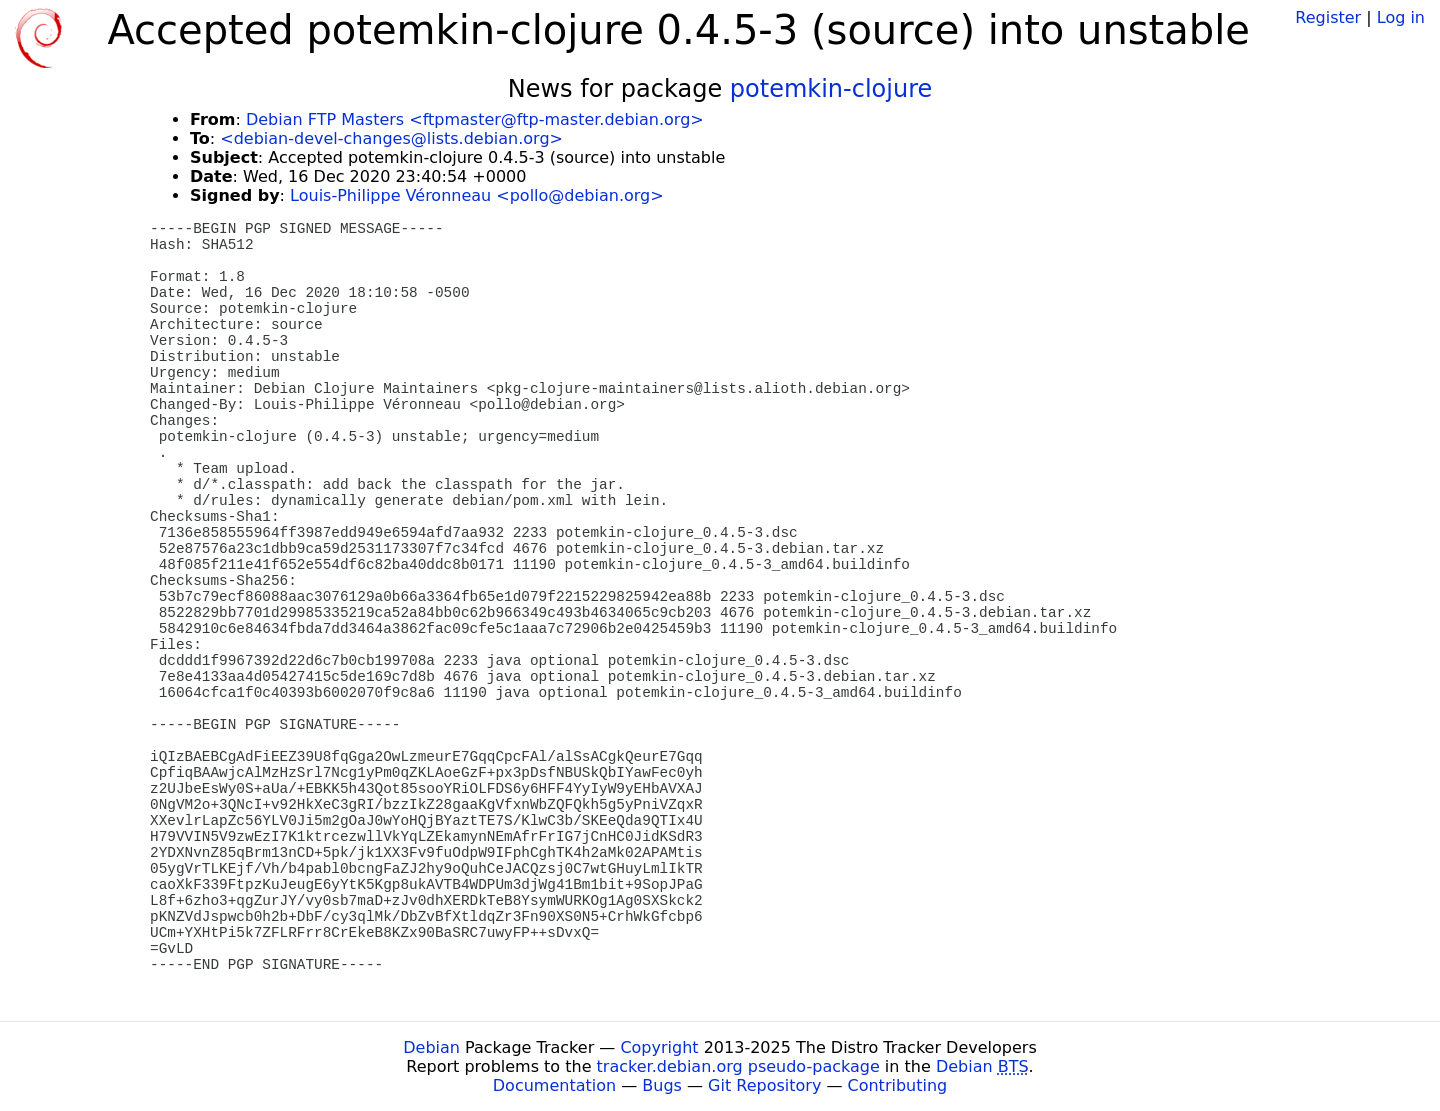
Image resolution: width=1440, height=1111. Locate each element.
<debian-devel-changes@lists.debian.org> (391, 138)
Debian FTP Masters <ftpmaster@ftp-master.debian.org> (475, 119)
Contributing (898, 1085)
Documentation (554, 1085)
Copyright (659, 1047)
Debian (431, 1047)
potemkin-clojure (831, 89)
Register (1328, 17)
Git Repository (764, 1085)
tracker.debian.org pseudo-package (738, 1066)
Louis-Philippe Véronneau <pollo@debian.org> (477, 195)
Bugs (662, 1085)
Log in (1401, 17)
